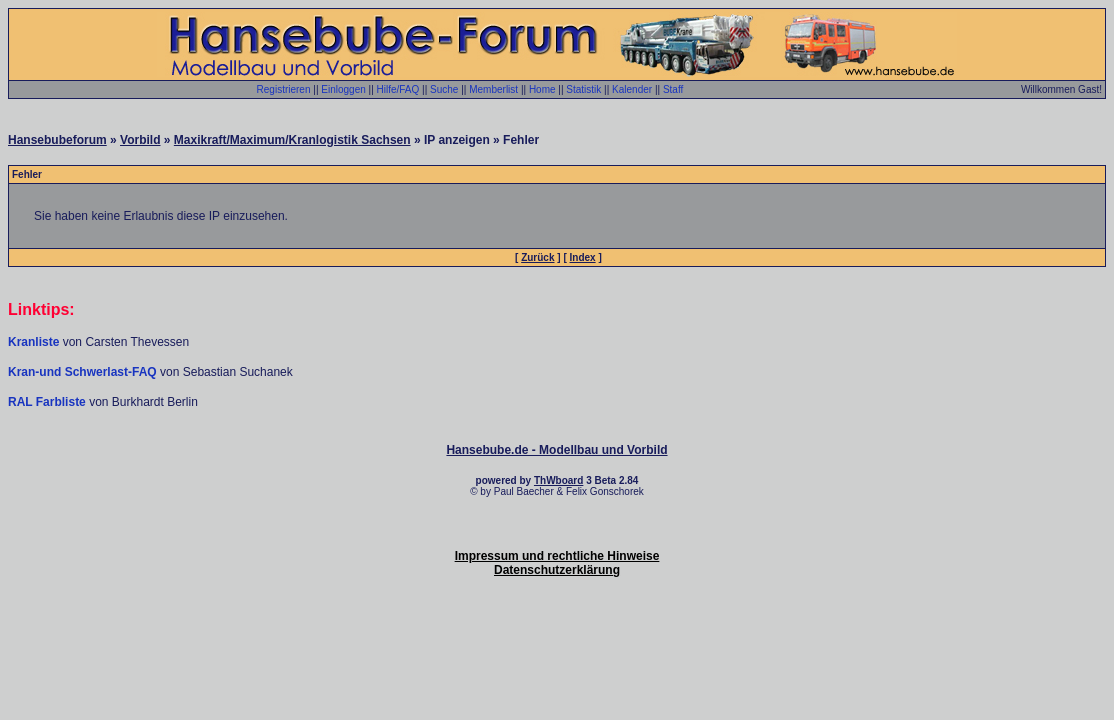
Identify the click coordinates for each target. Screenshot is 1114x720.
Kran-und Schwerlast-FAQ (84, 372)
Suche (444, 89)
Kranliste (33, 342)
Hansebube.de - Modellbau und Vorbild (556, 450)
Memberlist (493, 89)
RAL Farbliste (48, 402)
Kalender (632, 89)
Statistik (583, 89)
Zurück (537, 257)
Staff (673, 89)
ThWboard (558, 480)
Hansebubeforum (57, 140)
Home (542, 89)
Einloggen (343, 89)
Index (583, 257)
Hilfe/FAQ (398, 89)
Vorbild (140, 140)
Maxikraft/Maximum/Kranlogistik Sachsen (292, 140)
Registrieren (284, 89)
